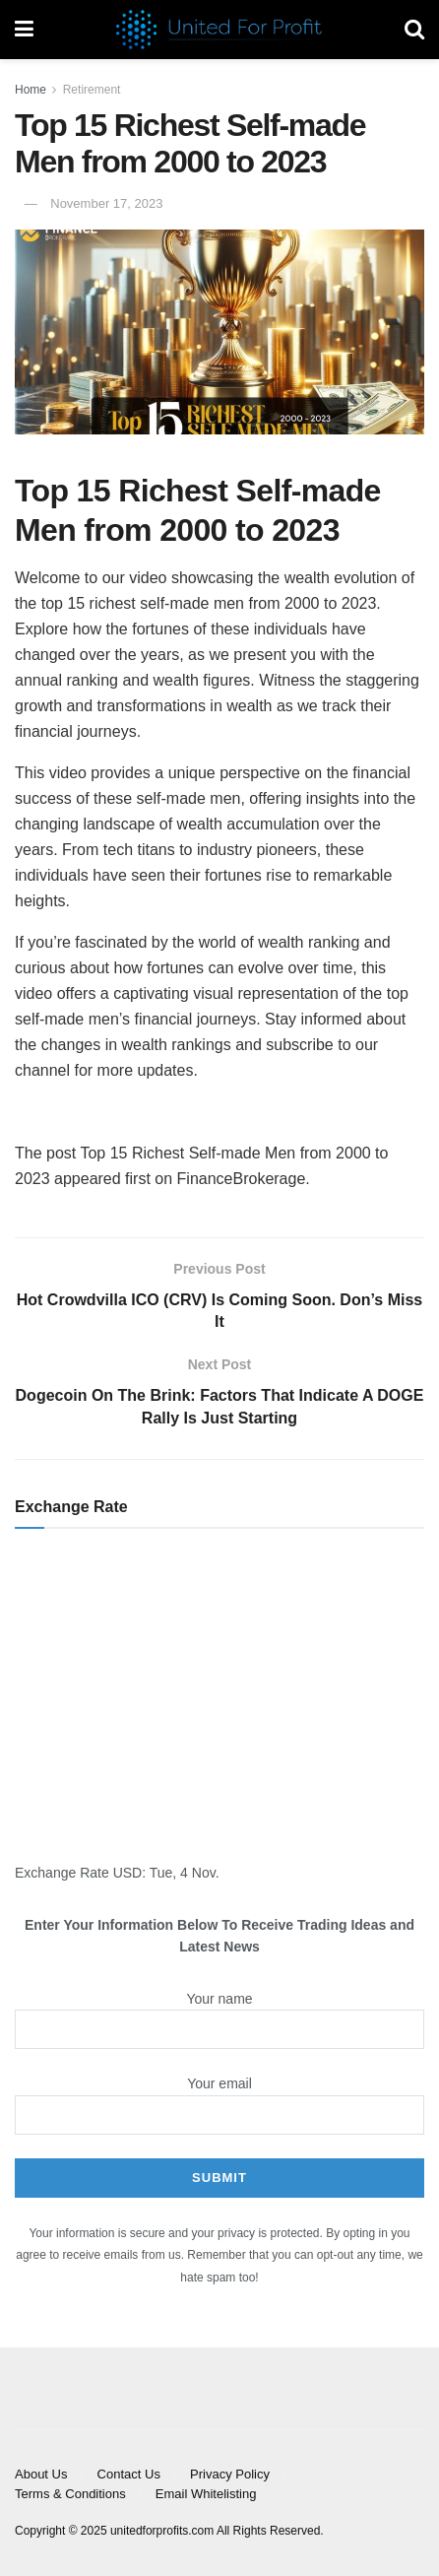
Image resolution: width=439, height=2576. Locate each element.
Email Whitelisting (206, 2493)
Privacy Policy (230, 2474)
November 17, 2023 (106, 203)
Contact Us (128, 2474)
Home (30, 90)
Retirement (92, 90)
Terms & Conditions (70, 2493)
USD (128, 1873)
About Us (41, 2474)
